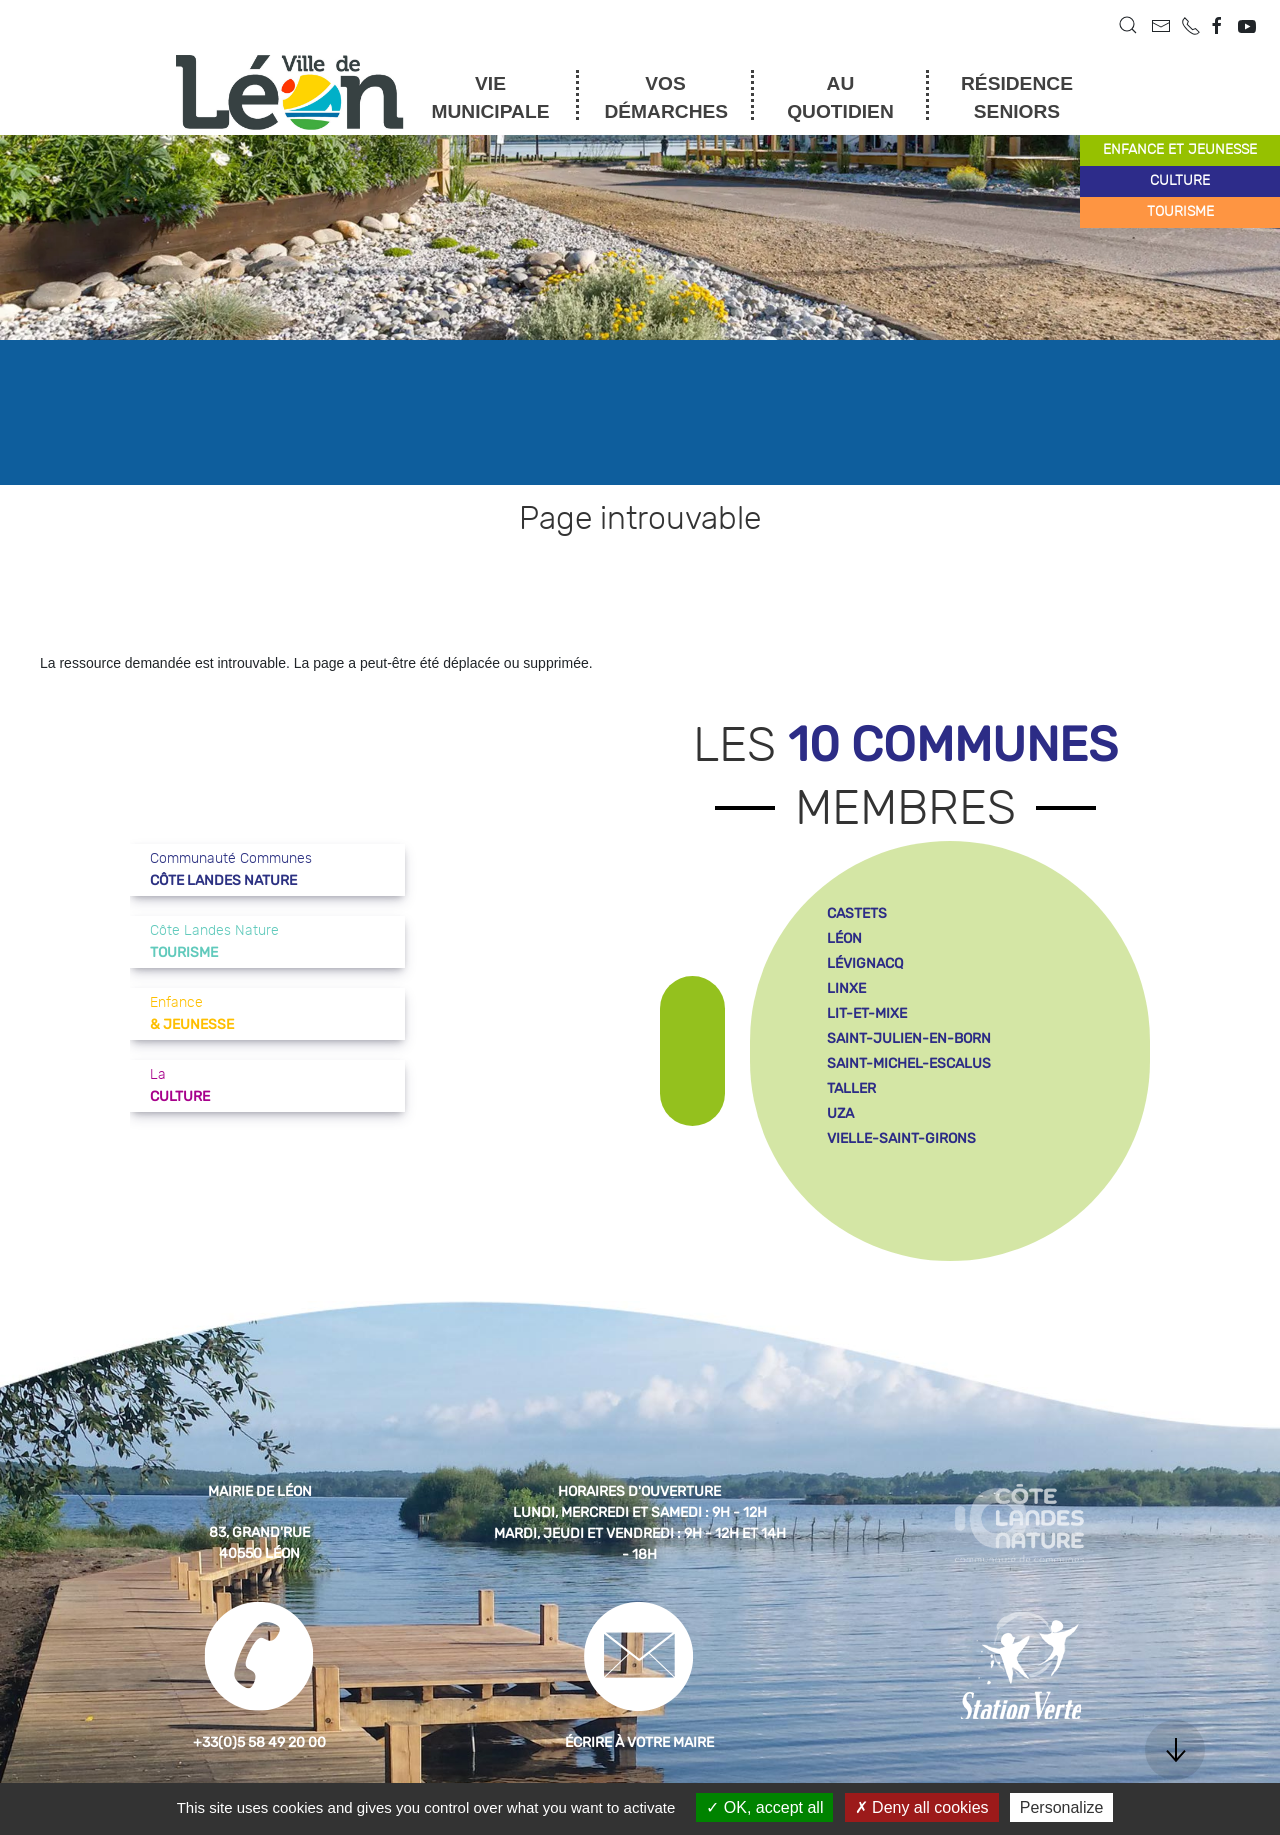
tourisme (1180, 212)
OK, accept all (764, 1807)
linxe (846, 988)
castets (857, 913)
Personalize (1062, 1807)
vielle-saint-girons (901, 1138)
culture (1180, 181)
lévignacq (865, 963)
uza (840, 1113)
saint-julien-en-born (909, 1038)
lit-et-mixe (867, 1013)
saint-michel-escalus (909, 1063)
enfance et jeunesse (1180, 150)
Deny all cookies (922, 1807)
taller (851, 1088)
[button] (1128, 25)
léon (844, 938)
